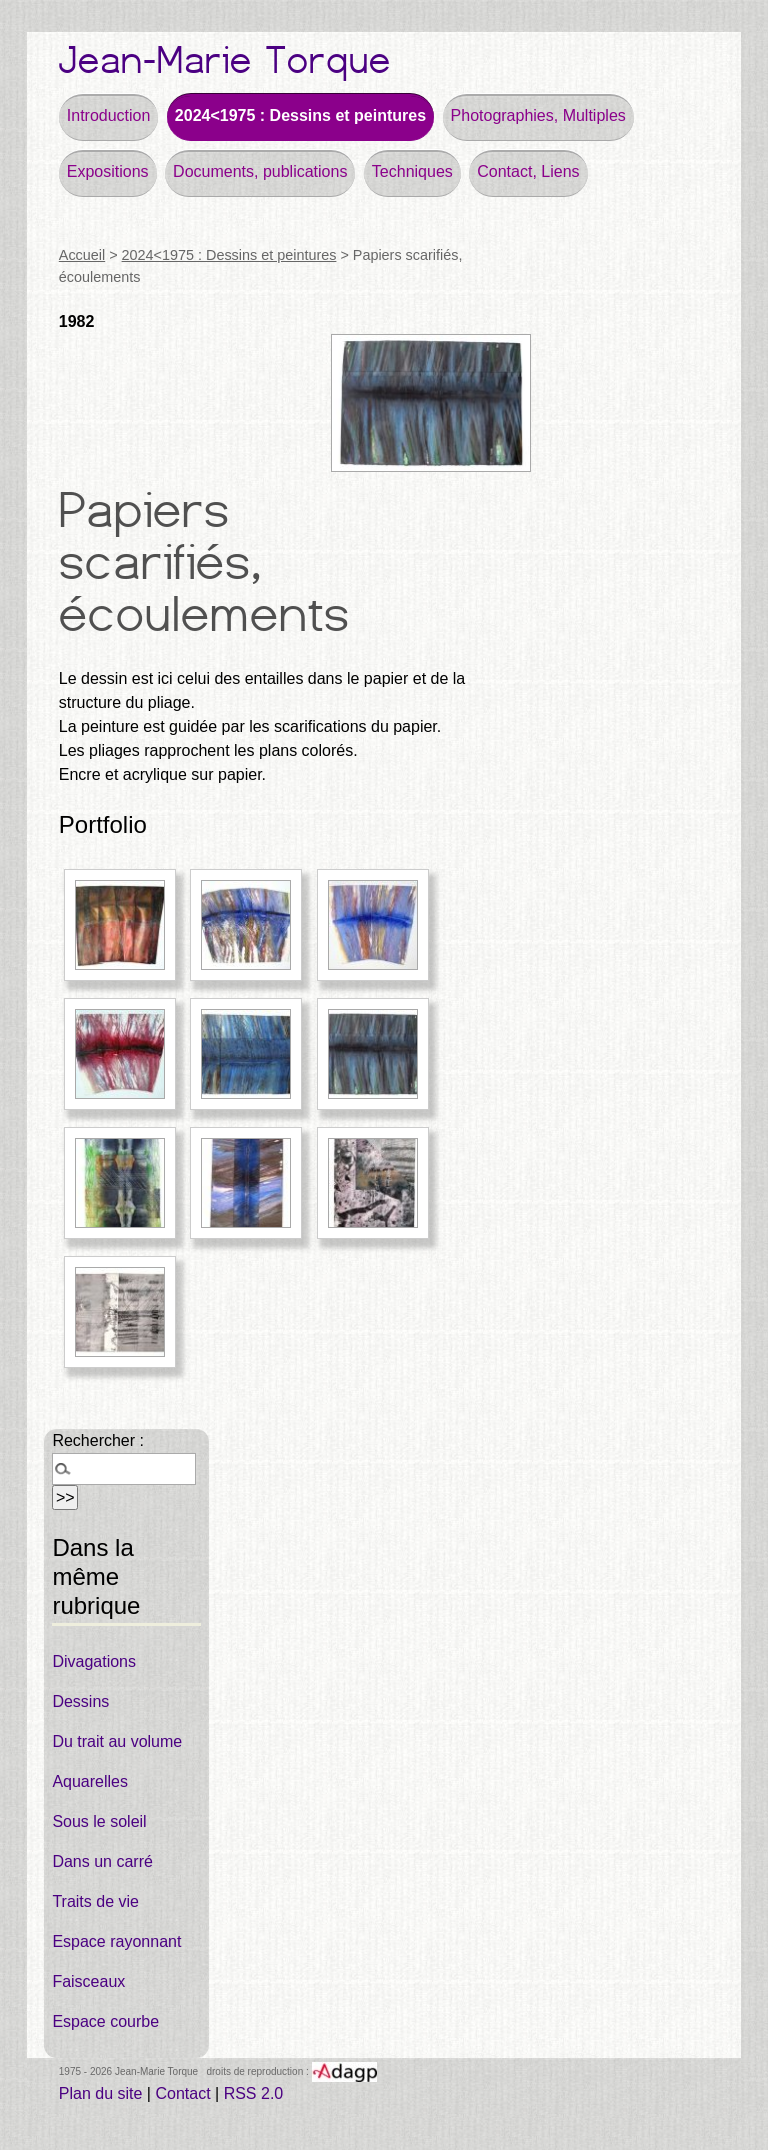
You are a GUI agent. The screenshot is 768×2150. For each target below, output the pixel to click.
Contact (182, 2093)
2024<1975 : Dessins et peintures (300, 115)
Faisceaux (88, 1981)
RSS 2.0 (254, 2093)
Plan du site (101, 2093)
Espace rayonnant (116, 1941)
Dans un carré (102, 1861)
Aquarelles (90, 1781)
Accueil (82, 255)
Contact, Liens (528, 171)
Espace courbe (105, 2021)
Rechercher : (98, 1440)
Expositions (108, 171)
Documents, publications (260, 171)
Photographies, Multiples (538, 115)
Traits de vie (95, 1901)
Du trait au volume (117, 1741)
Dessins (80, 1701)
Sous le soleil (99, 1821)
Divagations (94, 1661)
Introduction (109, 115)
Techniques (412, 171)
